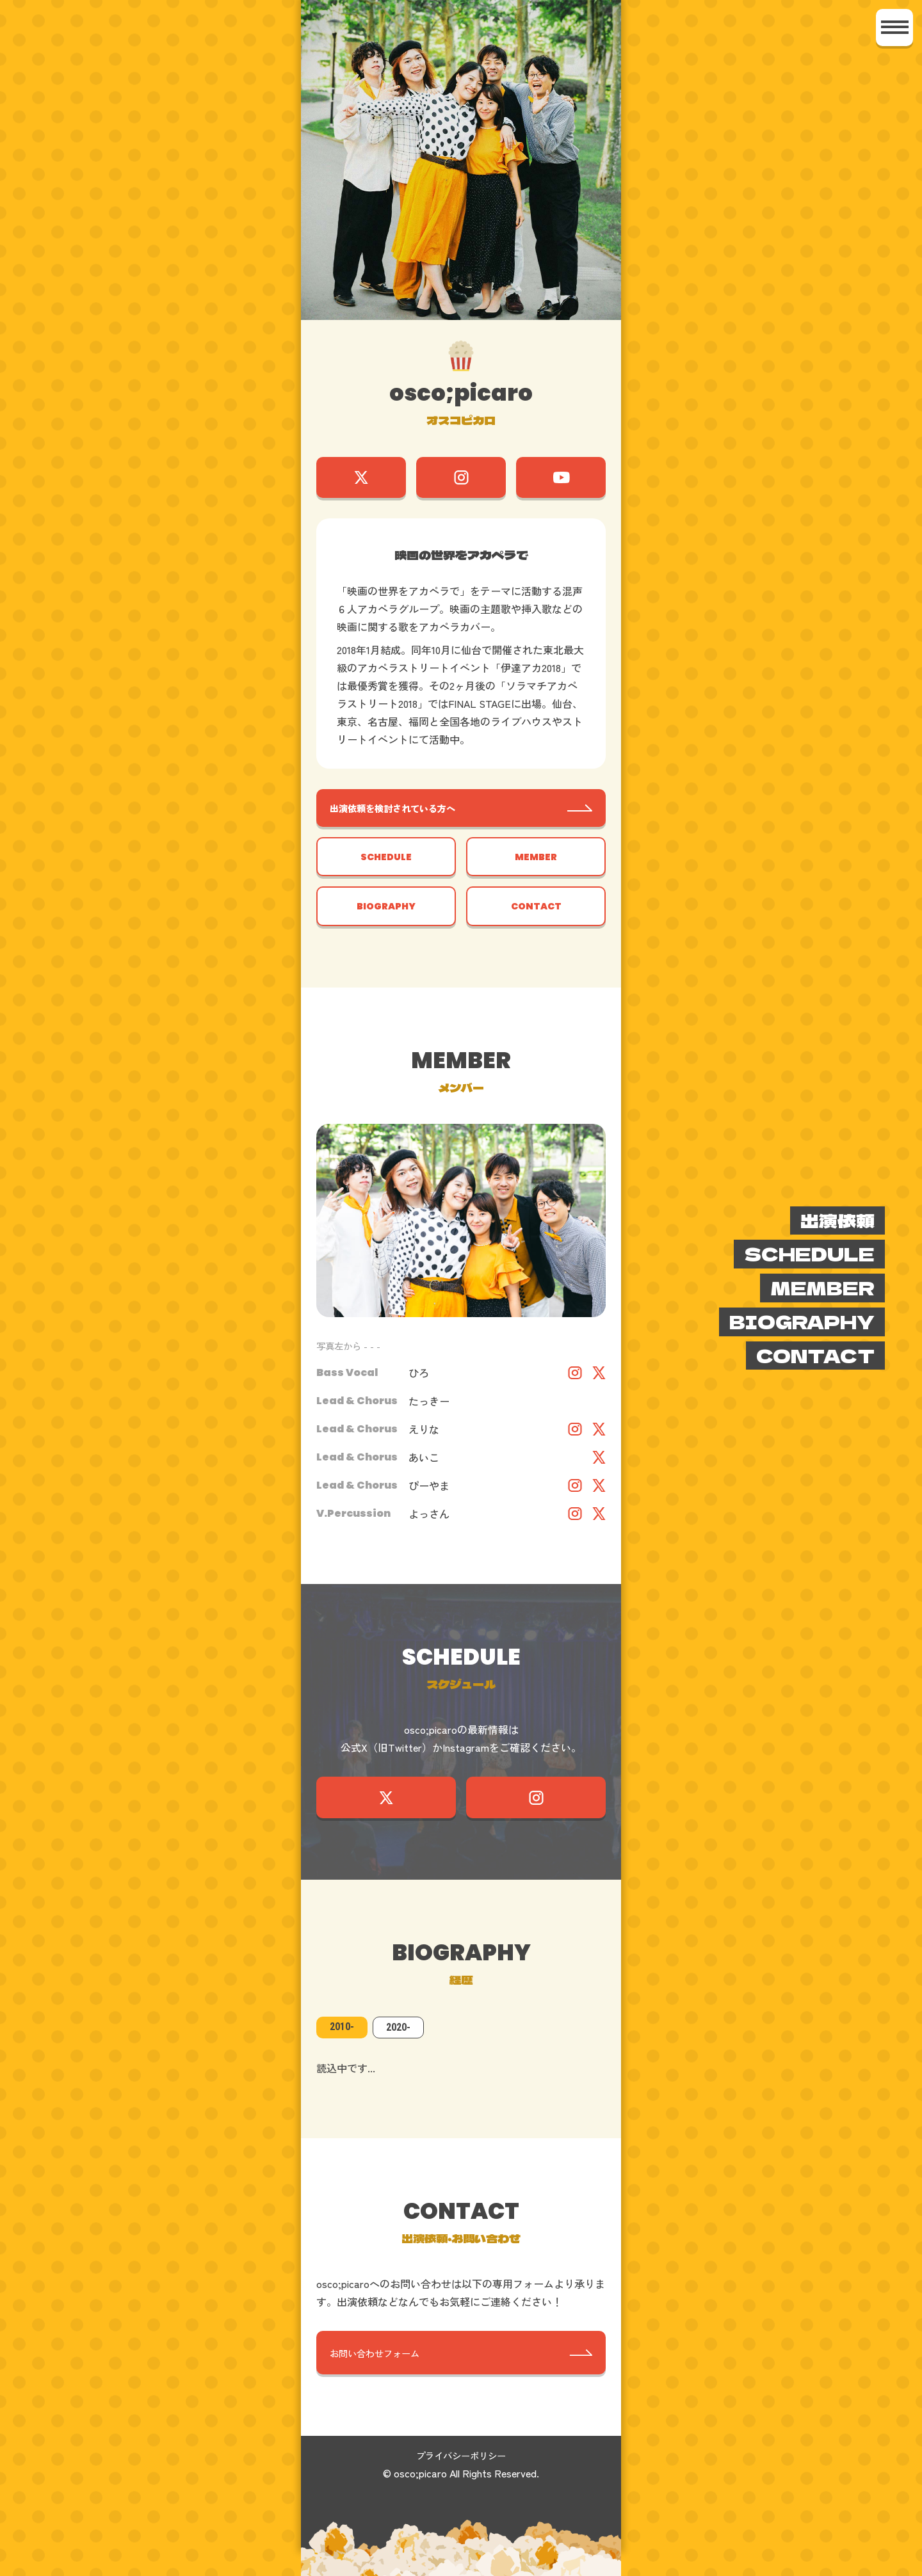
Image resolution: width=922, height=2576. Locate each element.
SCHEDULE (386, 867)
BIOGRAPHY (386, 920)
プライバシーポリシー (461, 2482)
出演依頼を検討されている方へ (403, 814)
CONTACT (536, 920)
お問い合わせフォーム (383, 2377)
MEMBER (536, 867)
